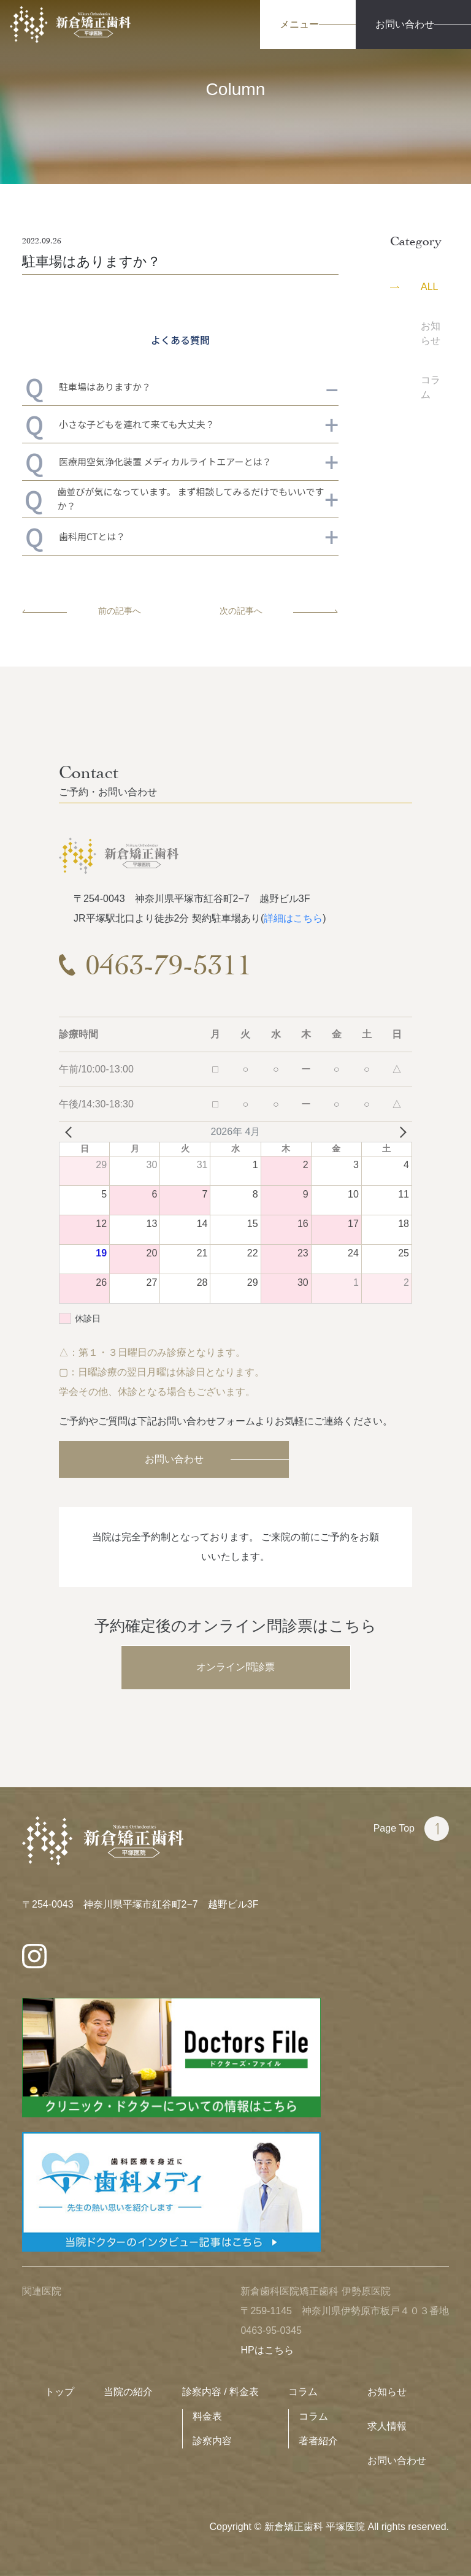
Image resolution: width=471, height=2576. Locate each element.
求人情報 (387, 2426)
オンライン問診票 (235, 1667)
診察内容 (212, 2441)
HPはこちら (266, 2350)
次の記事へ (279, 611)
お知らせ (387, 2392)
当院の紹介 (128, 2392)
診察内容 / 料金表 (220, 2392)
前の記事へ (81, 611)
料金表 (207, 2416)
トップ (59, 2392)
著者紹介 (318, 2441)
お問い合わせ (174, 1459)
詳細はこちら (293, 918)
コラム (303, 2392)
